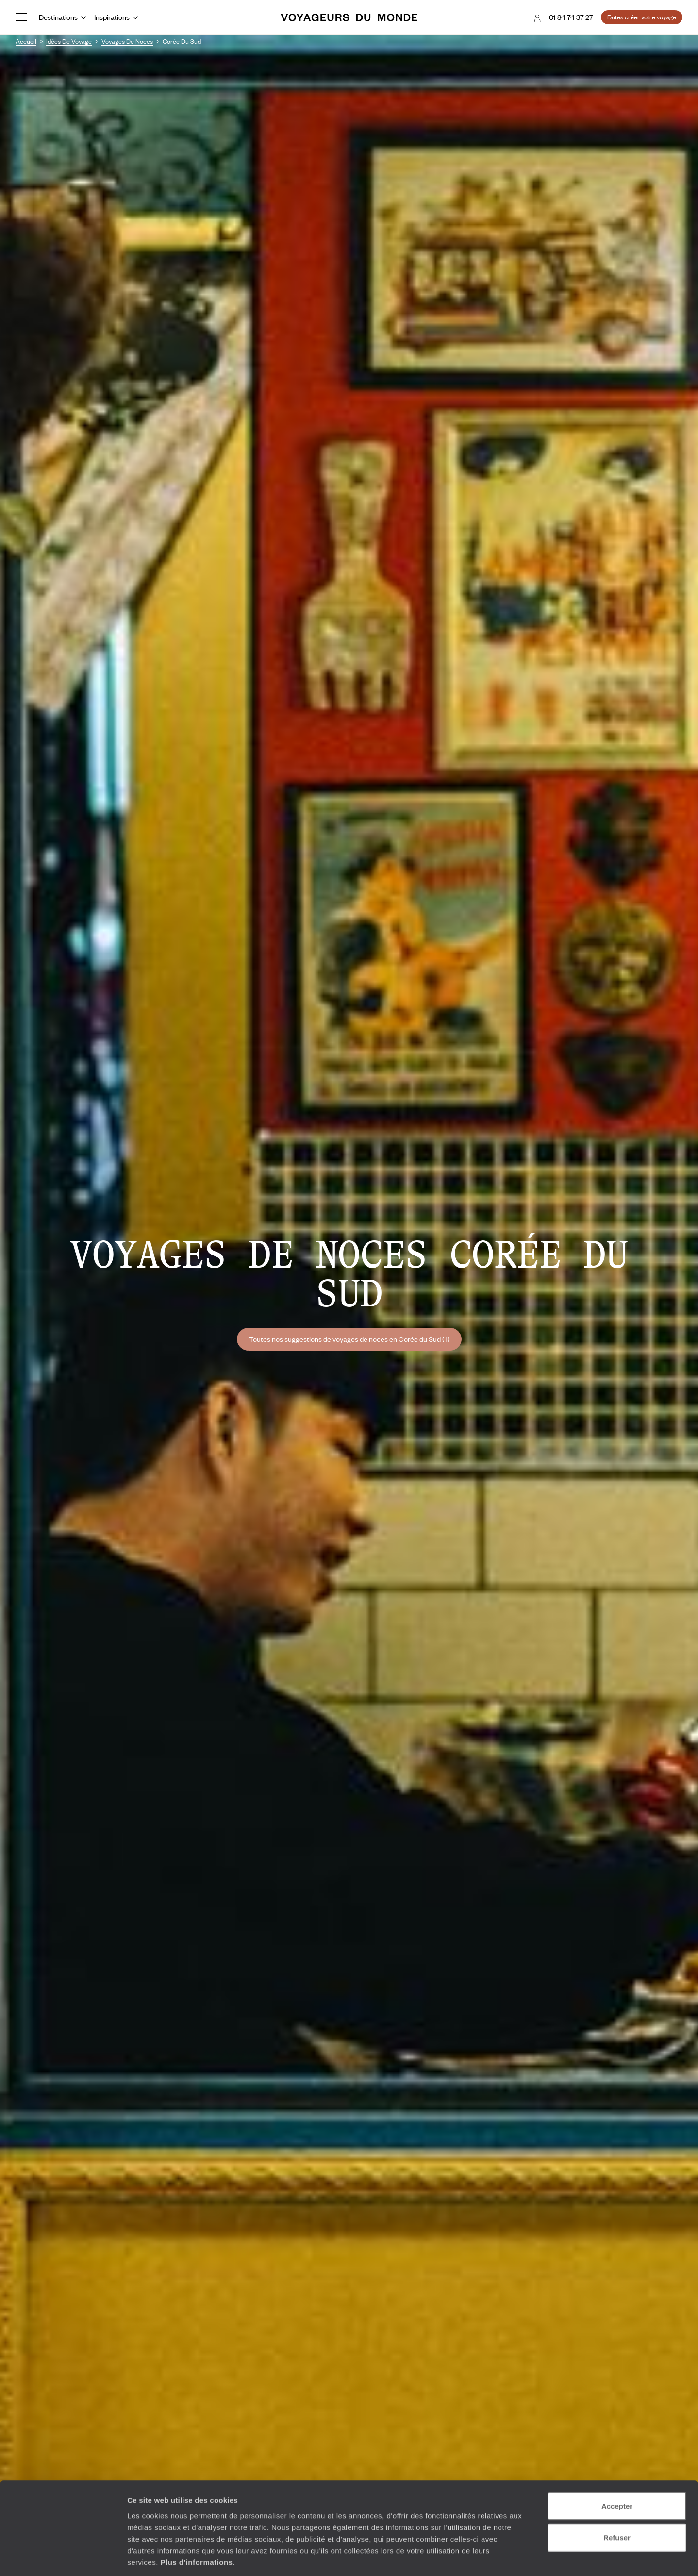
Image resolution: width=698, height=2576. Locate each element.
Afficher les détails (534, 2557)
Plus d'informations (196, 2517)
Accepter (616, 2461)
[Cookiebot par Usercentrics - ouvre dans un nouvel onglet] (62, 2557)
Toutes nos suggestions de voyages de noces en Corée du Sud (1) (349, 1339)
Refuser (617, 2493)
